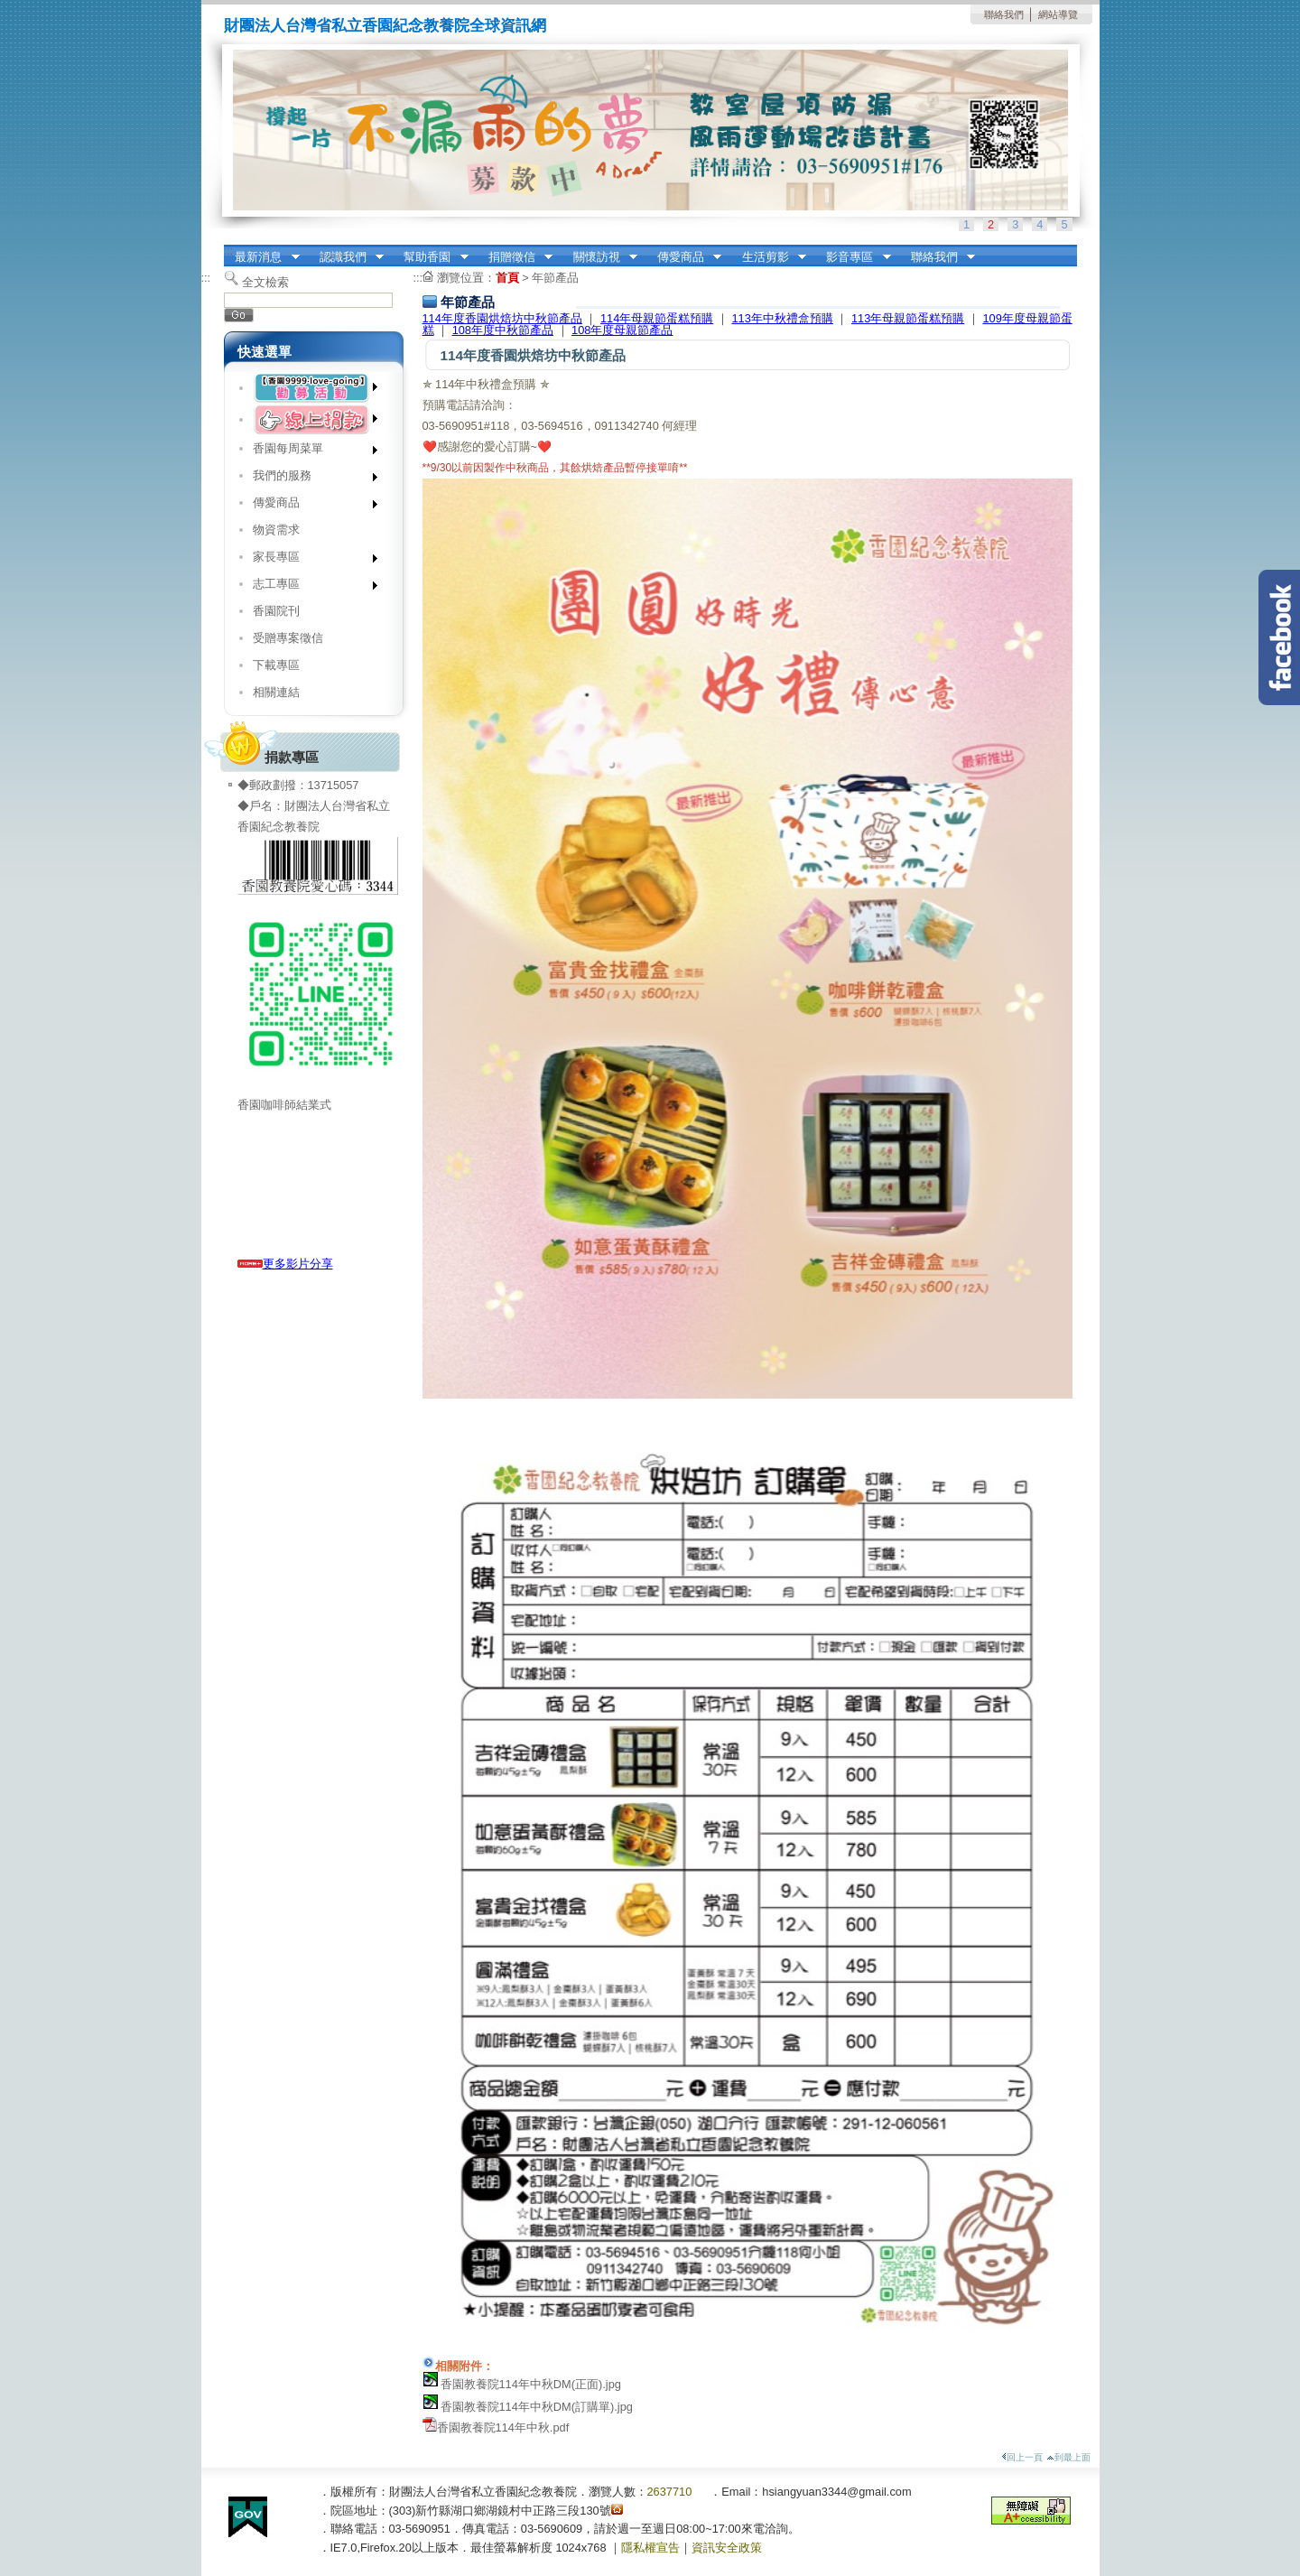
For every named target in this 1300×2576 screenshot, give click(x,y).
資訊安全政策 (727, 2547)
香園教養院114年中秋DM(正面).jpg (531, 2384)
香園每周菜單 (309, 452)
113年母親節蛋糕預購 (907, 318)
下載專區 (276, 665)
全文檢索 (265, 282)
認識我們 (346, 257)
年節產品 (555, 277)
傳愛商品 (683, 257)
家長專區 (309, 560)
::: (229, 250)
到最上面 (1068, 2457)
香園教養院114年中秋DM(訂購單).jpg (537, 2406)
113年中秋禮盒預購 (781, 318)
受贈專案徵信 (288, 638)
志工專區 (309, 587)
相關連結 (276, 692)
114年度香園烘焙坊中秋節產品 (502, 318)
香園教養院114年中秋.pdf (503, 2427)
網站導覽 (1058, 14)
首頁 (507, 277)
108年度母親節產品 (622, 330)
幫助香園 (431, 257)
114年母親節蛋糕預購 (656, 318)
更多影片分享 (285, 1263)
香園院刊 (276, 611)
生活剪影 (768, 257)
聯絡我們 (1004, 14)
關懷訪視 (599, 257)
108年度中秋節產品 (502, 330)
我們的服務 (309, 479)
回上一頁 (1022, 2457)
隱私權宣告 (650, 2547)
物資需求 (276, 529)
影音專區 (853, 257)
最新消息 (262, 257)
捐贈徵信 (514, 257)
